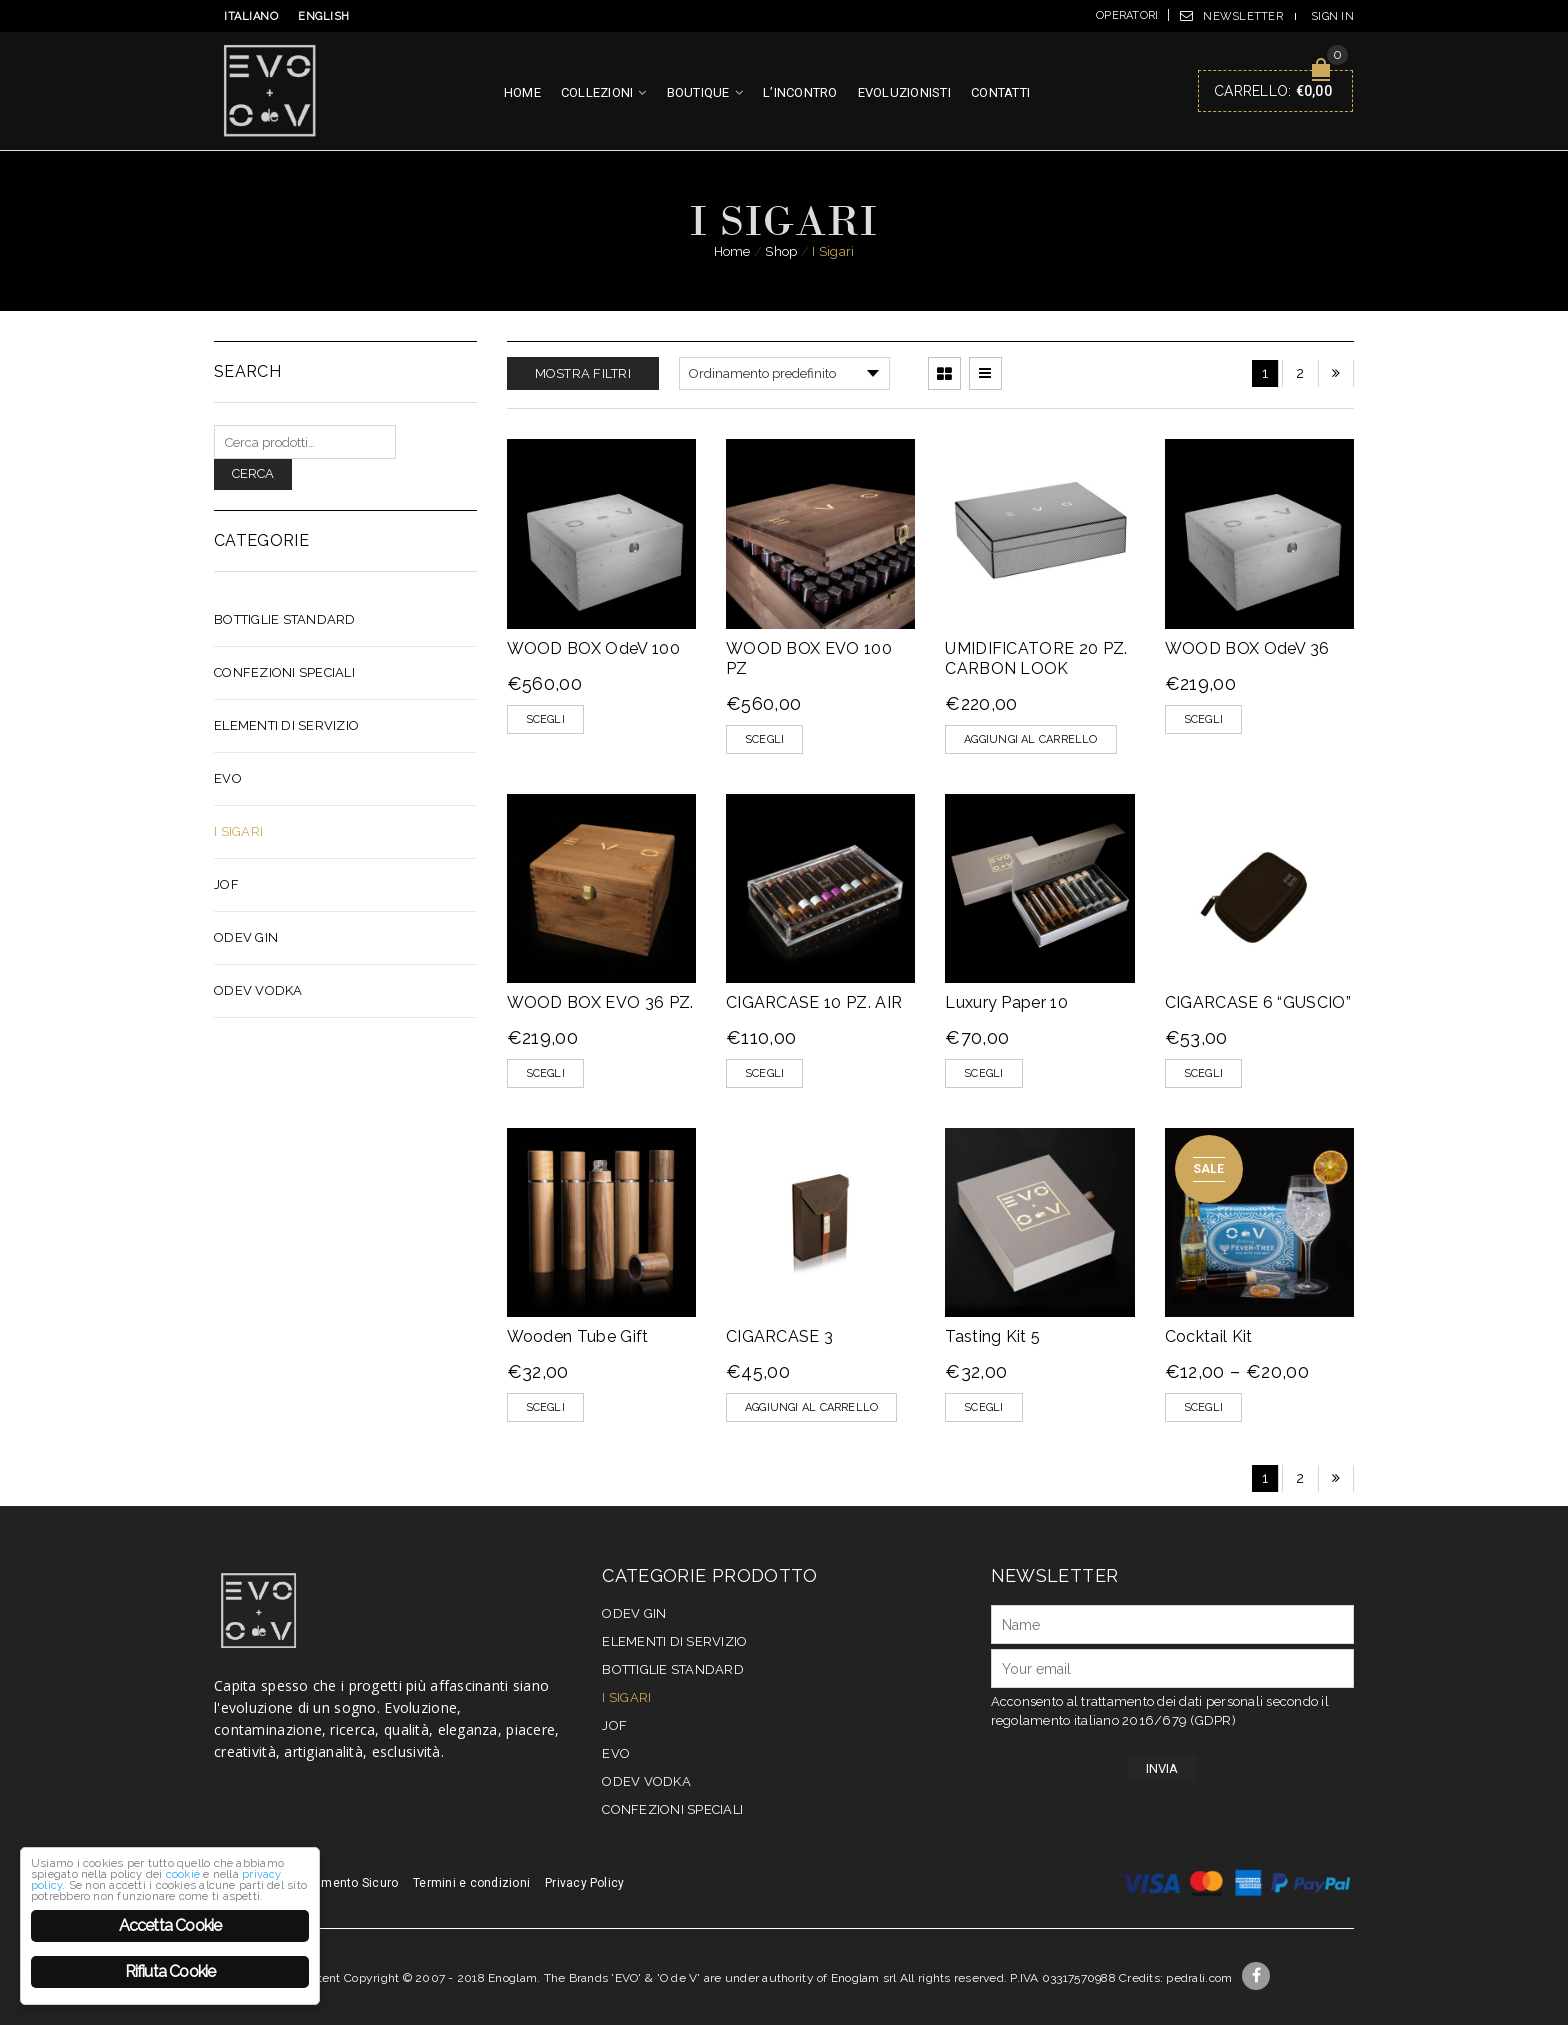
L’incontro (800, 92)
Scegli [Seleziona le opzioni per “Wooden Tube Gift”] (545, 1407)
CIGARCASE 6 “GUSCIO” (1258, 1002)
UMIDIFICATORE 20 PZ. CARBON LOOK (1036, 658)
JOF (226, 884)
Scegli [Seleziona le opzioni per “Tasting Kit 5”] (983, 1407)
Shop (781, 251)
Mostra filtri (583, 373)
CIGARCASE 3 (780, 1336)
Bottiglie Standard (285, 619)
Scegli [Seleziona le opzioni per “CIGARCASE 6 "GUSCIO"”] (1203, 1073)
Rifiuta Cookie (170, 1971)
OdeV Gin (246, 937)
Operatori (1127, 15)
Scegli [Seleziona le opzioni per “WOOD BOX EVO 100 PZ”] (764, 739)
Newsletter (1243, 16)
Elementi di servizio (286, 725)
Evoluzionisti (904, 92)
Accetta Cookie (170, 1925)
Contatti (1000, 92)
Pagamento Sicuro (345, 1883)
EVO (228, 778)
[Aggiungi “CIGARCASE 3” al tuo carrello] (811, 1407)
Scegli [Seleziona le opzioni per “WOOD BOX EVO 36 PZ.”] (545, 1073)
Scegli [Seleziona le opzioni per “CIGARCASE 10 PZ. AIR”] (764, 1073)
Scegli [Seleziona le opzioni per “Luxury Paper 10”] (983, 1073)
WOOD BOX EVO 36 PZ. (600, 1002)
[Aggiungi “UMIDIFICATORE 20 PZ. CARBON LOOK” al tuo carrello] (1030, 739)
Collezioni (597, 92)
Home (522, 92)
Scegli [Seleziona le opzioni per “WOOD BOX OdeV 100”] (545, 719)
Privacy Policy (584, 1883)
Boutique (698, 92)
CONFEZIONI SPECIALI (284, 672)
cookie (86, 1842)
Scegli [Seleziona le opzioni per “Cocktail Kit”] (1203, 1407)
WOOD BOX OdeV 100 (593, 648)
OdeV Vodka (258, 990)
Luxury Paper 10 (1006, 1002)
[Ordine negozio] (784, 373)
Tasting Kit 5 (992, 1336)
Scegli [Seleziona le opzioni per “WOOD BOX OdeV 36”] (1203, 719)
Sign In (1332, 16)
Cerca (253, 473)
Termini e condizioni (471, 1883)
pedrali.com (1199, 1978)
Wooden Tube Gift (578, 1336)
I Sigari (238, 831)
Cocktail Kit (1209, 1336)
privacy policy (229, 1842)
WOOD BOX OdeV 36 (1247, 648)
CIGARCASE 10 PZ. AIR (814, 1002)
